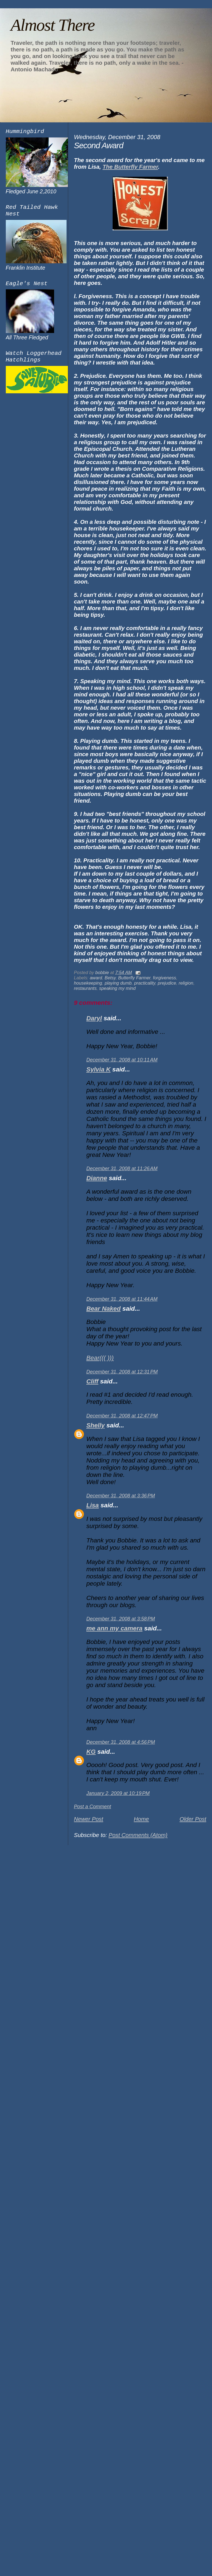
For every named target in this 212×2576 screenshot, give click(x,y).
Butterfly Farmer (134, 977)
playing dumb (118, 982)
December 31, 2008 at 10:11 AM (122, 1060)
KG (91, 1751)
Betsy (110, 977)
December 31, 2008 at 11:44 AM (122, 1299)
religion (186, 982)
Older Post (192, 1819)
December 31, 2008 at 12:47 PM (122, 1416)
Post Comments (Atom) (137, 1835)
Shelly (95, 1425)
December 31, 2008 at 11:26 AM (122, 1168)
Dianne (96, 1178)
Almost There (52, 24)
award (96, 977)
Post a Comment (92, 1806)
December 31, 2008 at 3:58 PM (120, 1619)
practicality (144, 982)
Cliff (92, 1381)
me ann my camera (114, 1628)
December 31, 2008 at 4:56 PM (120, 1742)
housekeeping (88, 982)
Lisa (92, 1505)
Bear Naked (103, 1308)
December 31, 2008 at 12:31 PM (122, 1372)
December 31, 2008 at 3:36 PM (120, 1495)
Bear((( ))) (100, 1357)
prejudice (167, 982)
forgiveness (164, 977)
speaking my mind (117, 988)
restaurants (85, 988)
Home (141, 1819)
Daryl (94, 1018)
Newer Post (88, 1819)
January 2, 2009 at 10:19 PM (118, 1793)
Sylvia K (98, 1069)
